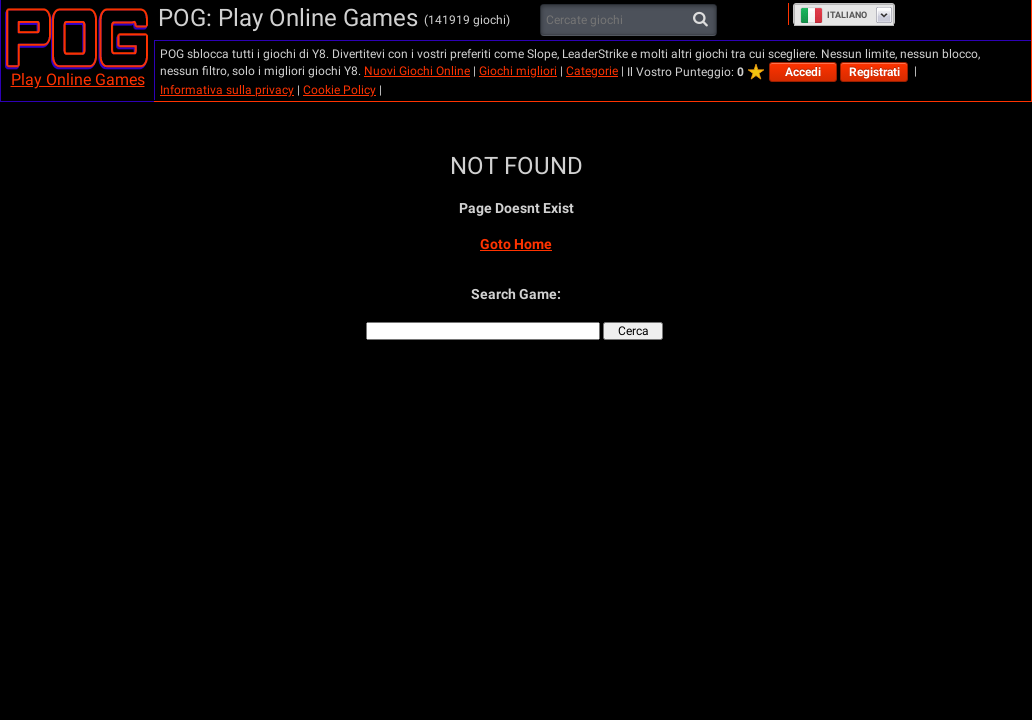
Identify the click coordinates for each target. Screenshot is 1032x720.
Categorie (592, 71)
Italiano (833, 15)
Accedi (803, 72)
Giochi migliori (518, 71)
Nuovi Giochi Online (417, 71)
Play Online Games (78, 79)
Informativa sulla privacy (227, 90)
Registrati (874, 72)
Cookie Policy (339, 90)
